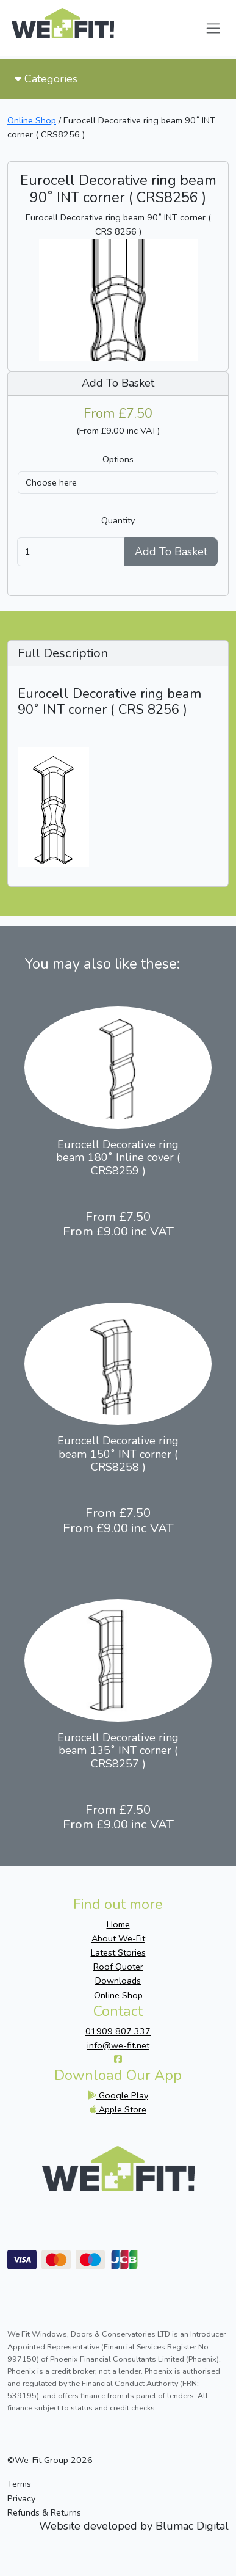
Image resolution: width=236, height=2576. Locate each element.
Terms (19, 2484)
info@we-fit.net (118, 2045)
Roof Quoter (118, 1966)
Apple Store (118, 2109)
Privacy (21, 2498)
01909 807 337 (118, 2031)
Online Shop (31, 120)
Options (118, 459)
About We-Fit (118, 1938)
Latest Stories (118, 1952)
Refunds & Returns (44, 2512)
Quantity (118, 520)
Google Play (118, 2095)
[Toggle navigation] (213, 28)
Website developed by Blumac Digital (134, 2526)
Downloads (118, 1980)
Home (118, 1924)
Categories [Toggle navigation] (46, 78)
